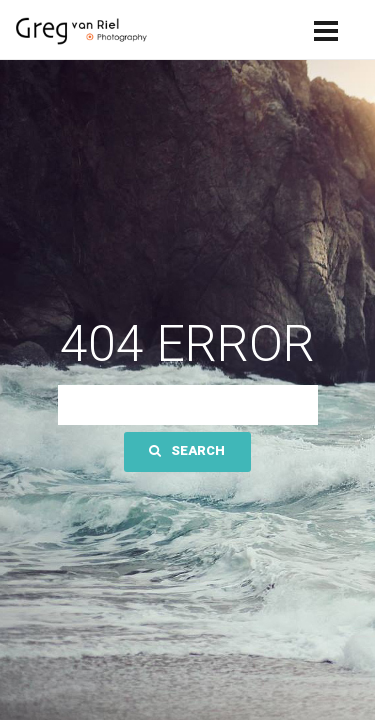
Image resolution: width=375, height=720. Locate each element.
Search (187, 450)
